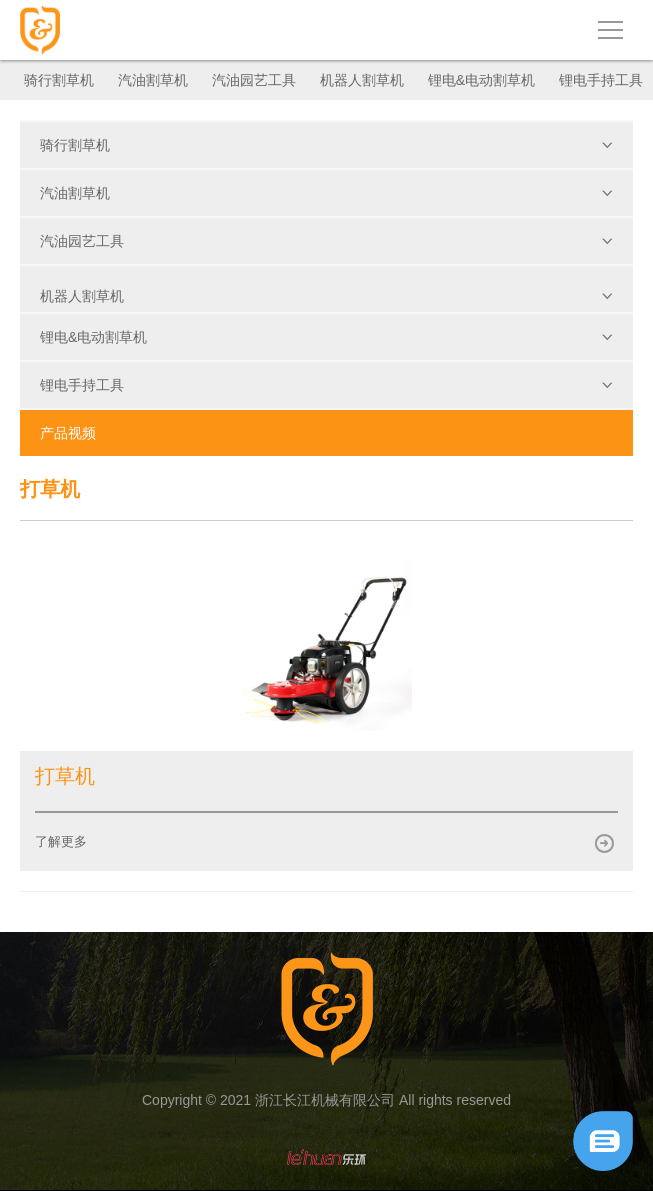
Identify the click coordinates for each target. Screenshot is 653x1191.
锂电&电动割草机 (481, 80)
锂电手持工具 (601, 80)
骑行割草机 (59, 80)
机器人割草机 (362, 80)
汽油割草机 (153, 80)
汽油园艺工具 (254, 80)
